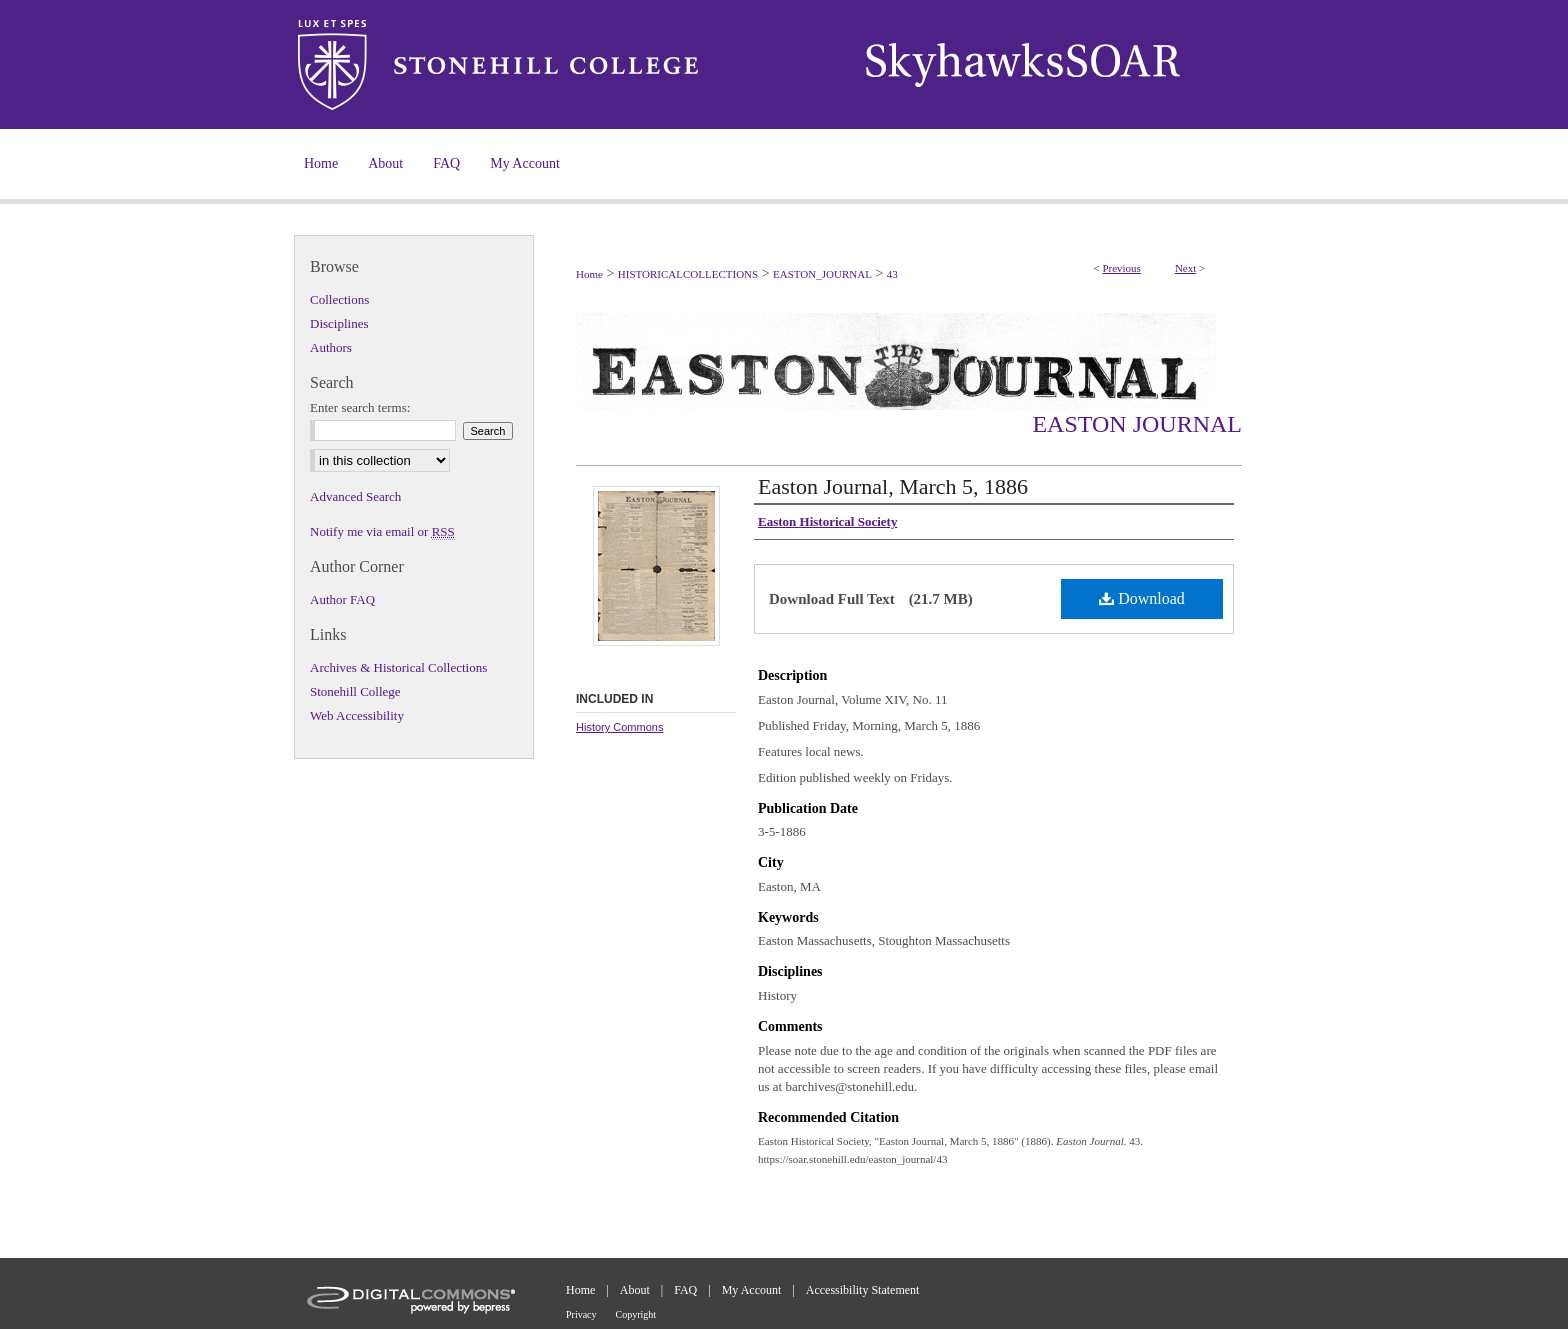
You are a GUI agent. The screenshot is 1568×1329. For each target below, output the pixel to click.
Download (1142, 598)
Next (1185, 268)
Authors (331, 347)
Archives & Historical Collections (398, 667)
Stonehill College (355, 691)
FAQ (685, 1290)
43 (892, 274)
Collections (339, 299)
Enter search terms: (360, 407)
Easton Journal (1137, 424)
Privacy (581, 1314)
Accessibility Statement (863, 1290)
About (635, 1290)
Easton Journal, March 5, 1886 (893, 486)
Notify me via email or (382, 532)
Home (589, 274)
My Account (752, 1290)
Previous (1121, 268)
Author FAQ (342, 599)
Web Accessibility (357, 715)
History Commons (619, 727)
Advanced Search (355, 496)
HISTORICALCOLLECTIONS (688, 274)
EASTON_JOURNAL (822, 274)
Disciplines (339, 323)
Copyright (636, 1314)
